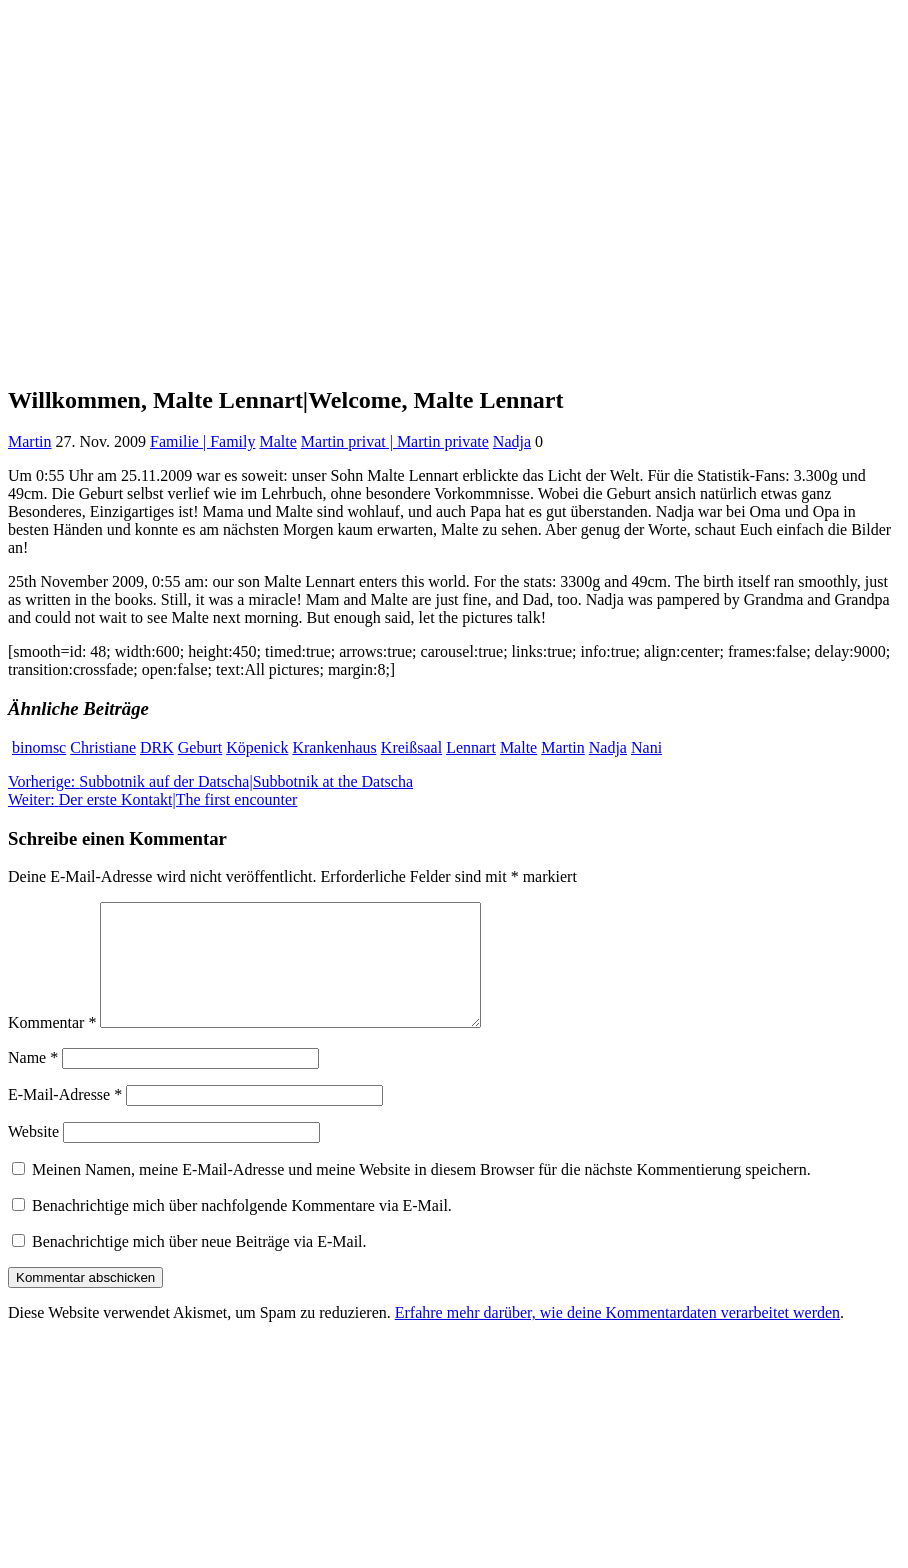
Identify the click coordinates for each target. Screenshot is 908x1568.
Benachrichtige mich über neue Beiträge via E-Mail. (199, 1265)
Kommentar (52, 1046)
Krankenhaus (334, 747)
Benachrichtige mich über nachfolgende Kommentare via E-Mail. (242, 1229)
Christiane (103, 747)
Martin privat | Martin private (395, 441)
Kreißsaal (411, 747)
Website (33, 1155)
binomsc (39, 747)
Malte (277, 441)
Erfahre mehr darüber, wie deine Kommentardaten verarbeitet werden (617, 1336)
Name (33, 1081)
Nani (646, 747)
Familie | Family (202, 441)
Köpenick (257, 747)
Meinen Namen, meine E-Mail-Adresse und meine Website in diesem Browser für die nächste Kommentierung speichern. (421, 1193)
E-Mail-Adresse (65, 1118)
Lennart (471, 747)
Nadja (512, 441)
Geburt (200, 747)
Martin (30, 441)
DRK (157, 747)
